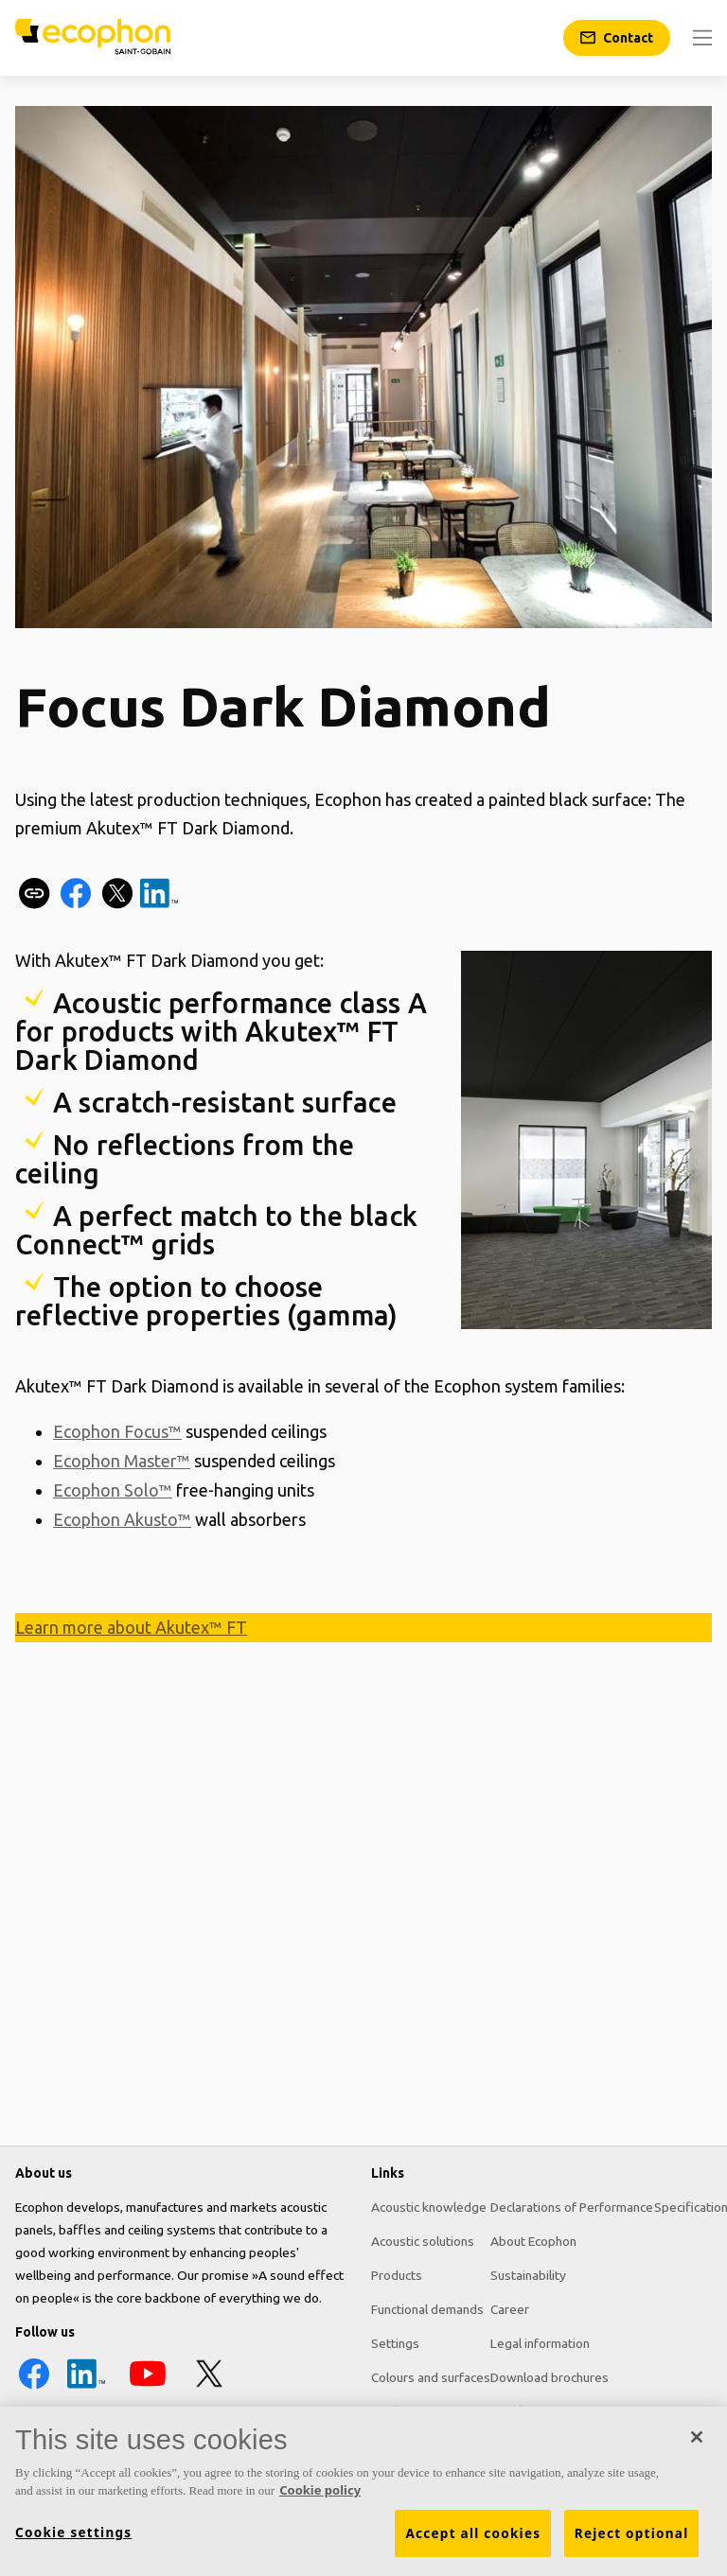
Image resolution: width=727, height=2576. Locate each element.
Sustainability (528, 2275)
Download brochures (549, 2377)
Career (509, 2309)
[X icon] (209, 2387)
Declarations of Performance (571, 2207)
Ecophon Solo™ (112, 1488)
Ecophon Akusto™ (122, 1516)
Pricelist (513, 2411)
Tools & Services (419, 2411)
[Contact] (616, 38)
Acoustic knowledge (429, 2207)
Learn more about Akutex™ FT (131, 1624)
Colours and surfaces (430, 2377)
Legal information (540, 2343)
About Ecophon (533, 2241)
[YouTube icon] (147, 2387)
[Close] (697, 2443)
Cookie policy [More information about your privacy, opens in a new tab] (320, 2497)
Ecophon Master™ (121, 1459)
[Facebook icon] (34, 2387)
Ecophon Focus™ (117, 1431)
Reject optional (632, 2540)
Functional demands (427, 2309)
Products (396, 2275)
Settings (395, 2343)
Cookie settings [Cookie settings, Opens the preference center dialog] (73, 2539)
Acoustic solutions (422, 2241)
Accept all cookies (473, 2540)
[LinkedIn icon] (86, 2387)
